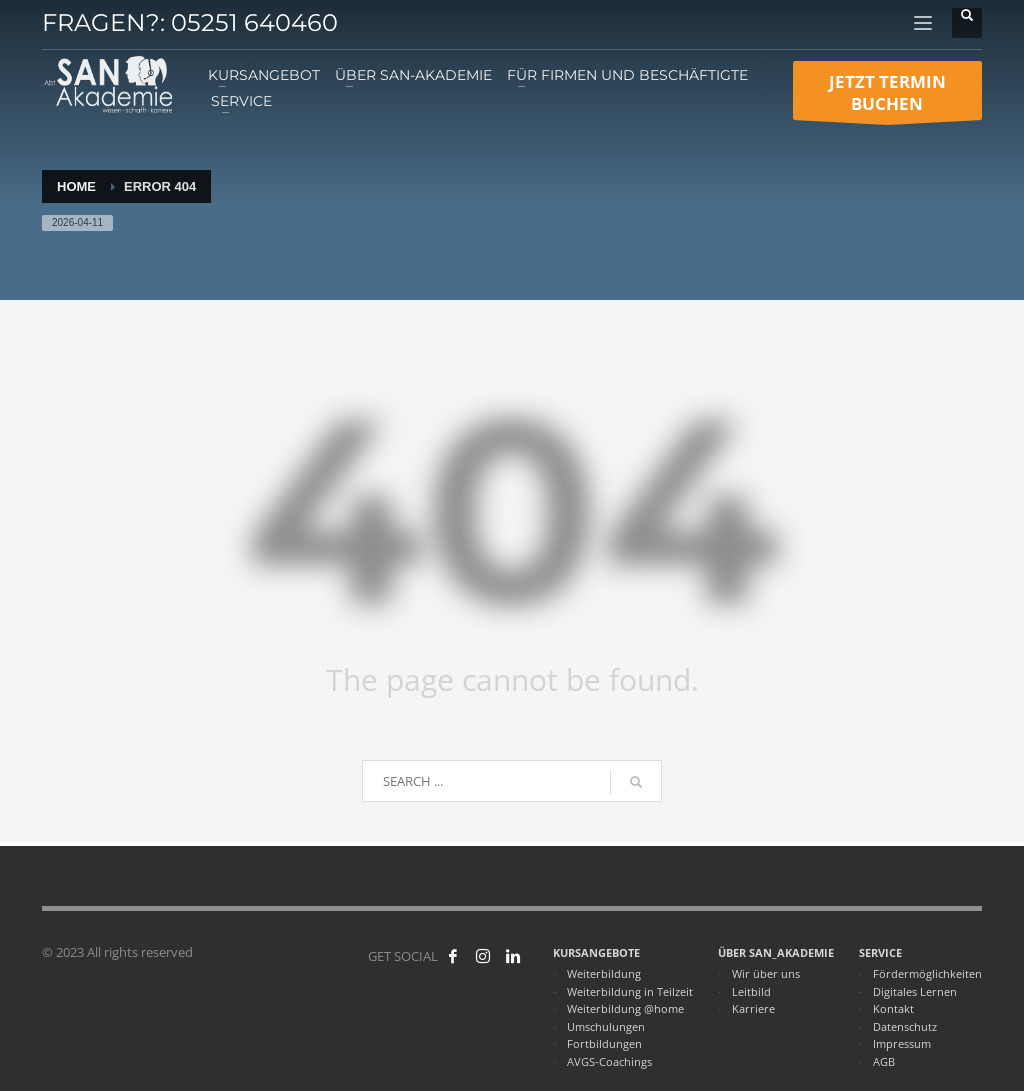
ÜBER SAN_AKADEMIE (776, 952)
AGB (884, 1061)
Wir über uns (766, 973)
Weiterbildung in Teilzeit (630, 991)
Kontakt (893, 1008)
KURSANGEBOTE (596, 952)
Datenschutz (905, 1026)
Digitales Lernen (915, 991)
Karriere (753, 1008)
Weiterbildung (604, 973)
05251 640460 (254, 22)
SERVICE (880, 952)
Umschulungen (606, 1026)
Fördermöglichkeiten (927, 973)
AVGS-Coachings (609, 1061)
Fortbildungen (604, 1043)
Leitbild (751, 991)
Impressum (902, 1043)
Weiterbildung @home (625, 1008)
